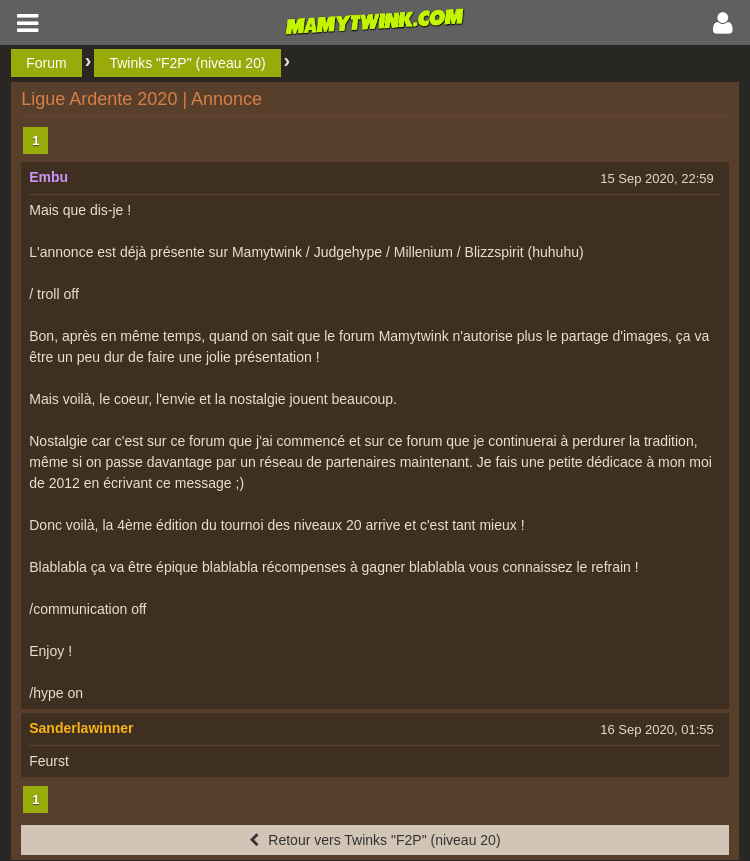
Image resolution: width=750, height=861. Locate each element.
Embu (48, 177)
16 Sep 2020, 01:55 (657, 729)
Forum (46, 63)
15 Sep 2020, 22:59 (657, 178)
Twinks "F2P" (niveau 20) (187, 63)
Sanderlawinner (81, 728)
